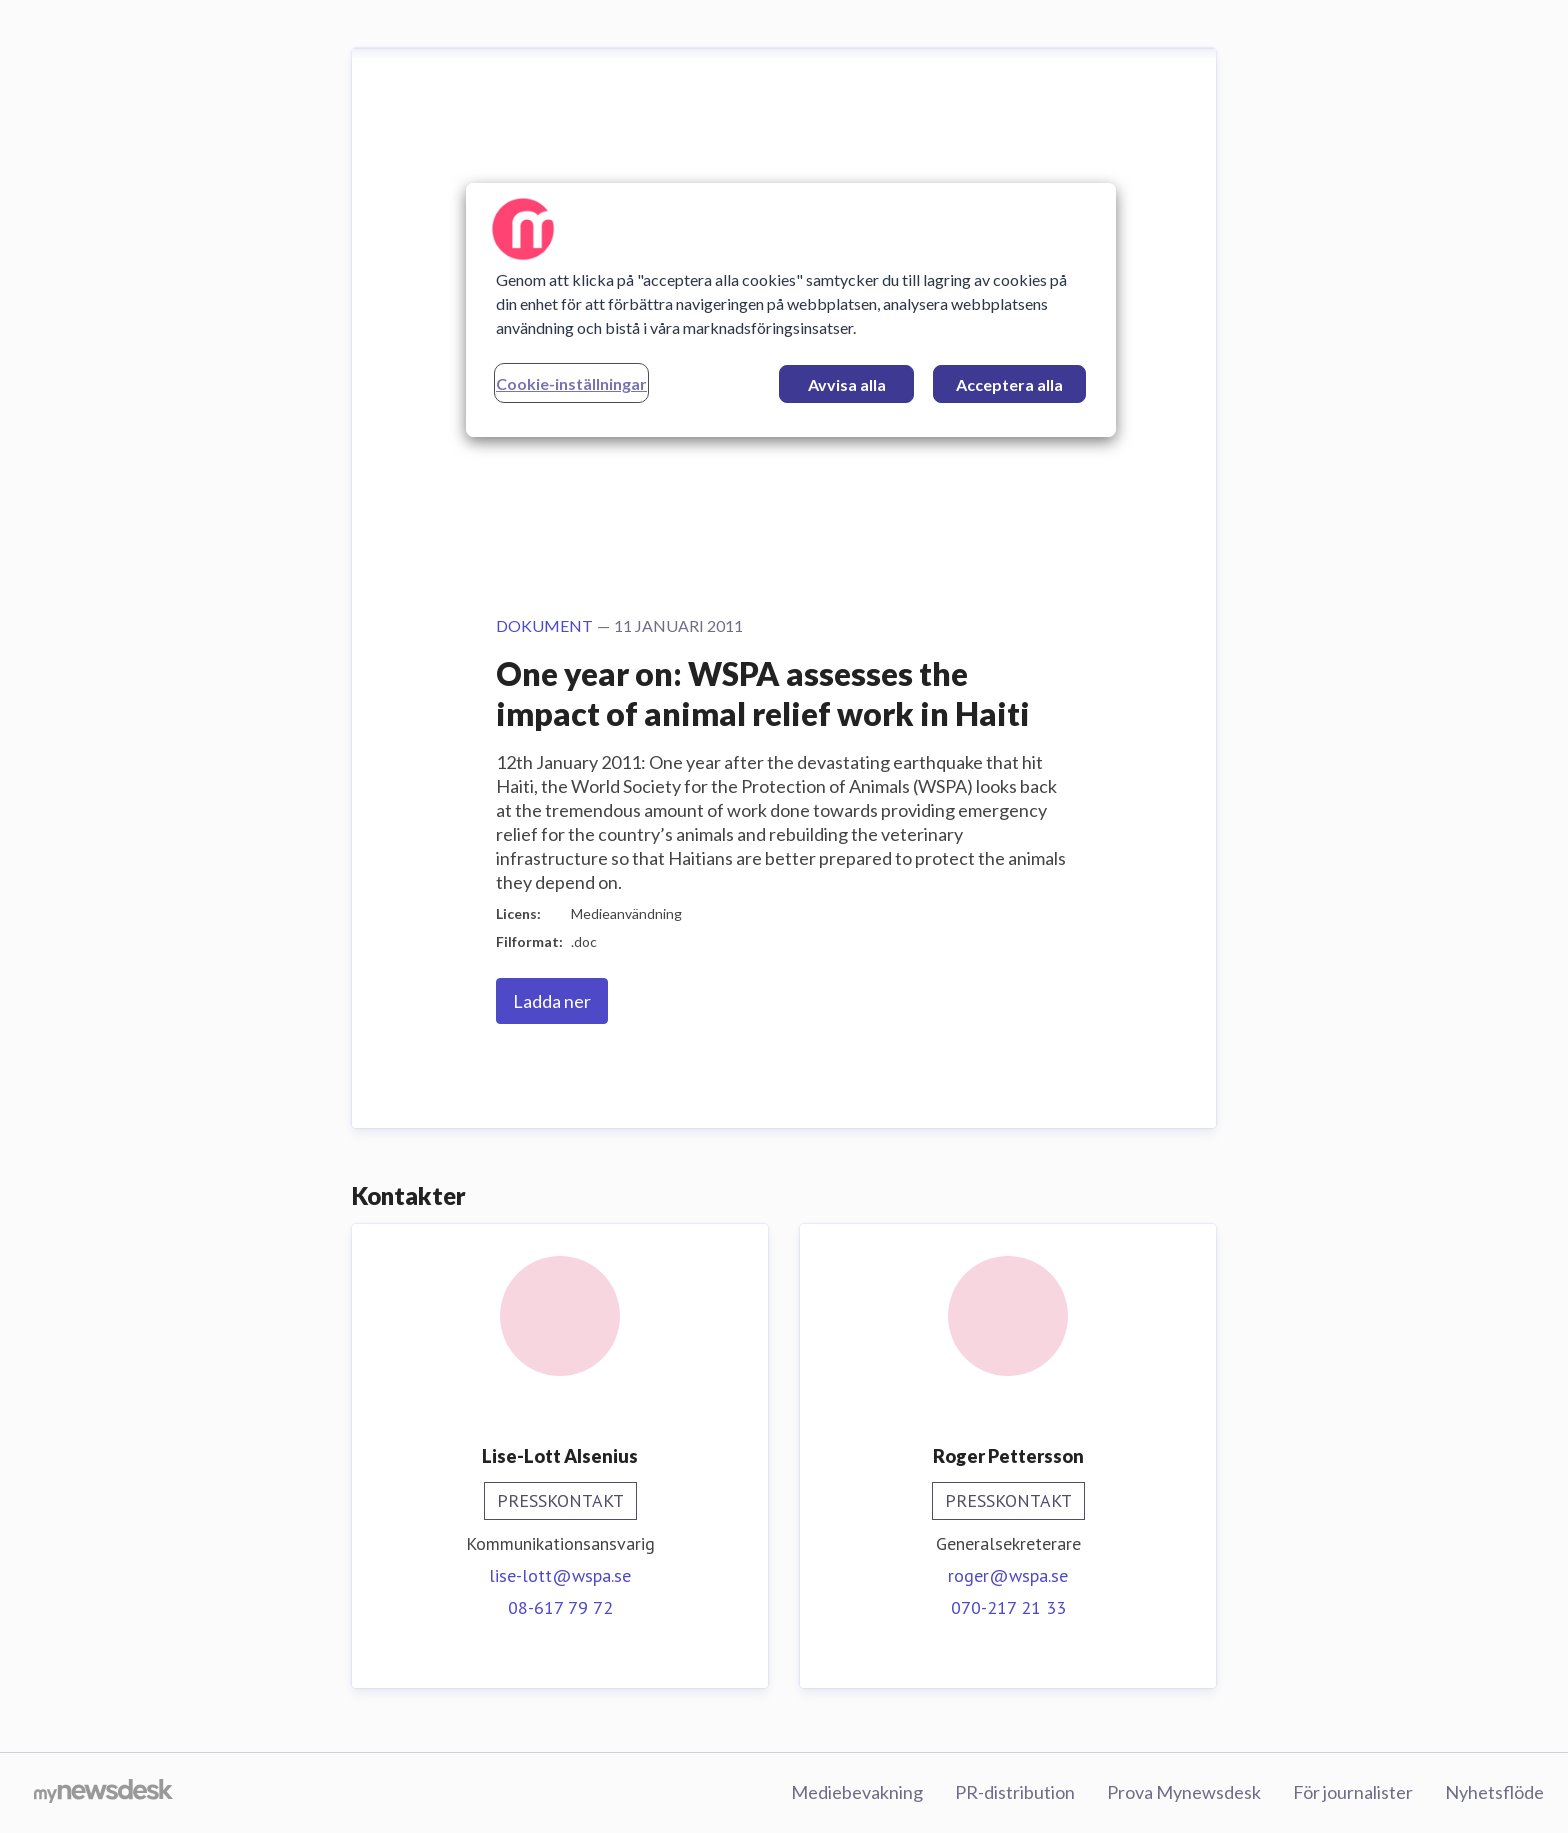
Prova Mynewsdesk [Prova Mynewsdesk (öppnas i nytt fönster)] (1184, 1792)
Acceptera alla (1009, 384)
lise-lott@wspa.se (560, 1575)
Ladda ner (552, 1001)
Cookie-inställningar (571, 383)
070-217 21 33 (1008, 1607)
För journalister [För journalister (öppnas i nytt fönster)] (1353, 1792)
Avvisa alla (847, 384)
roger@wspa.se (1008, 1575)
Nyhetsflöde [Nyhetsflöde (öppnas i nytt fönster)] (1494, 1792)
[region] (791, 310)
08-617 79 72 (560, 1607)
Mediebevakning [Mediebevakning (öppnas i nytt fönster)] (857, 1792)
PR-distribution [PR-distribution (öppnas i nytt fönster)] (1015, 1792)
